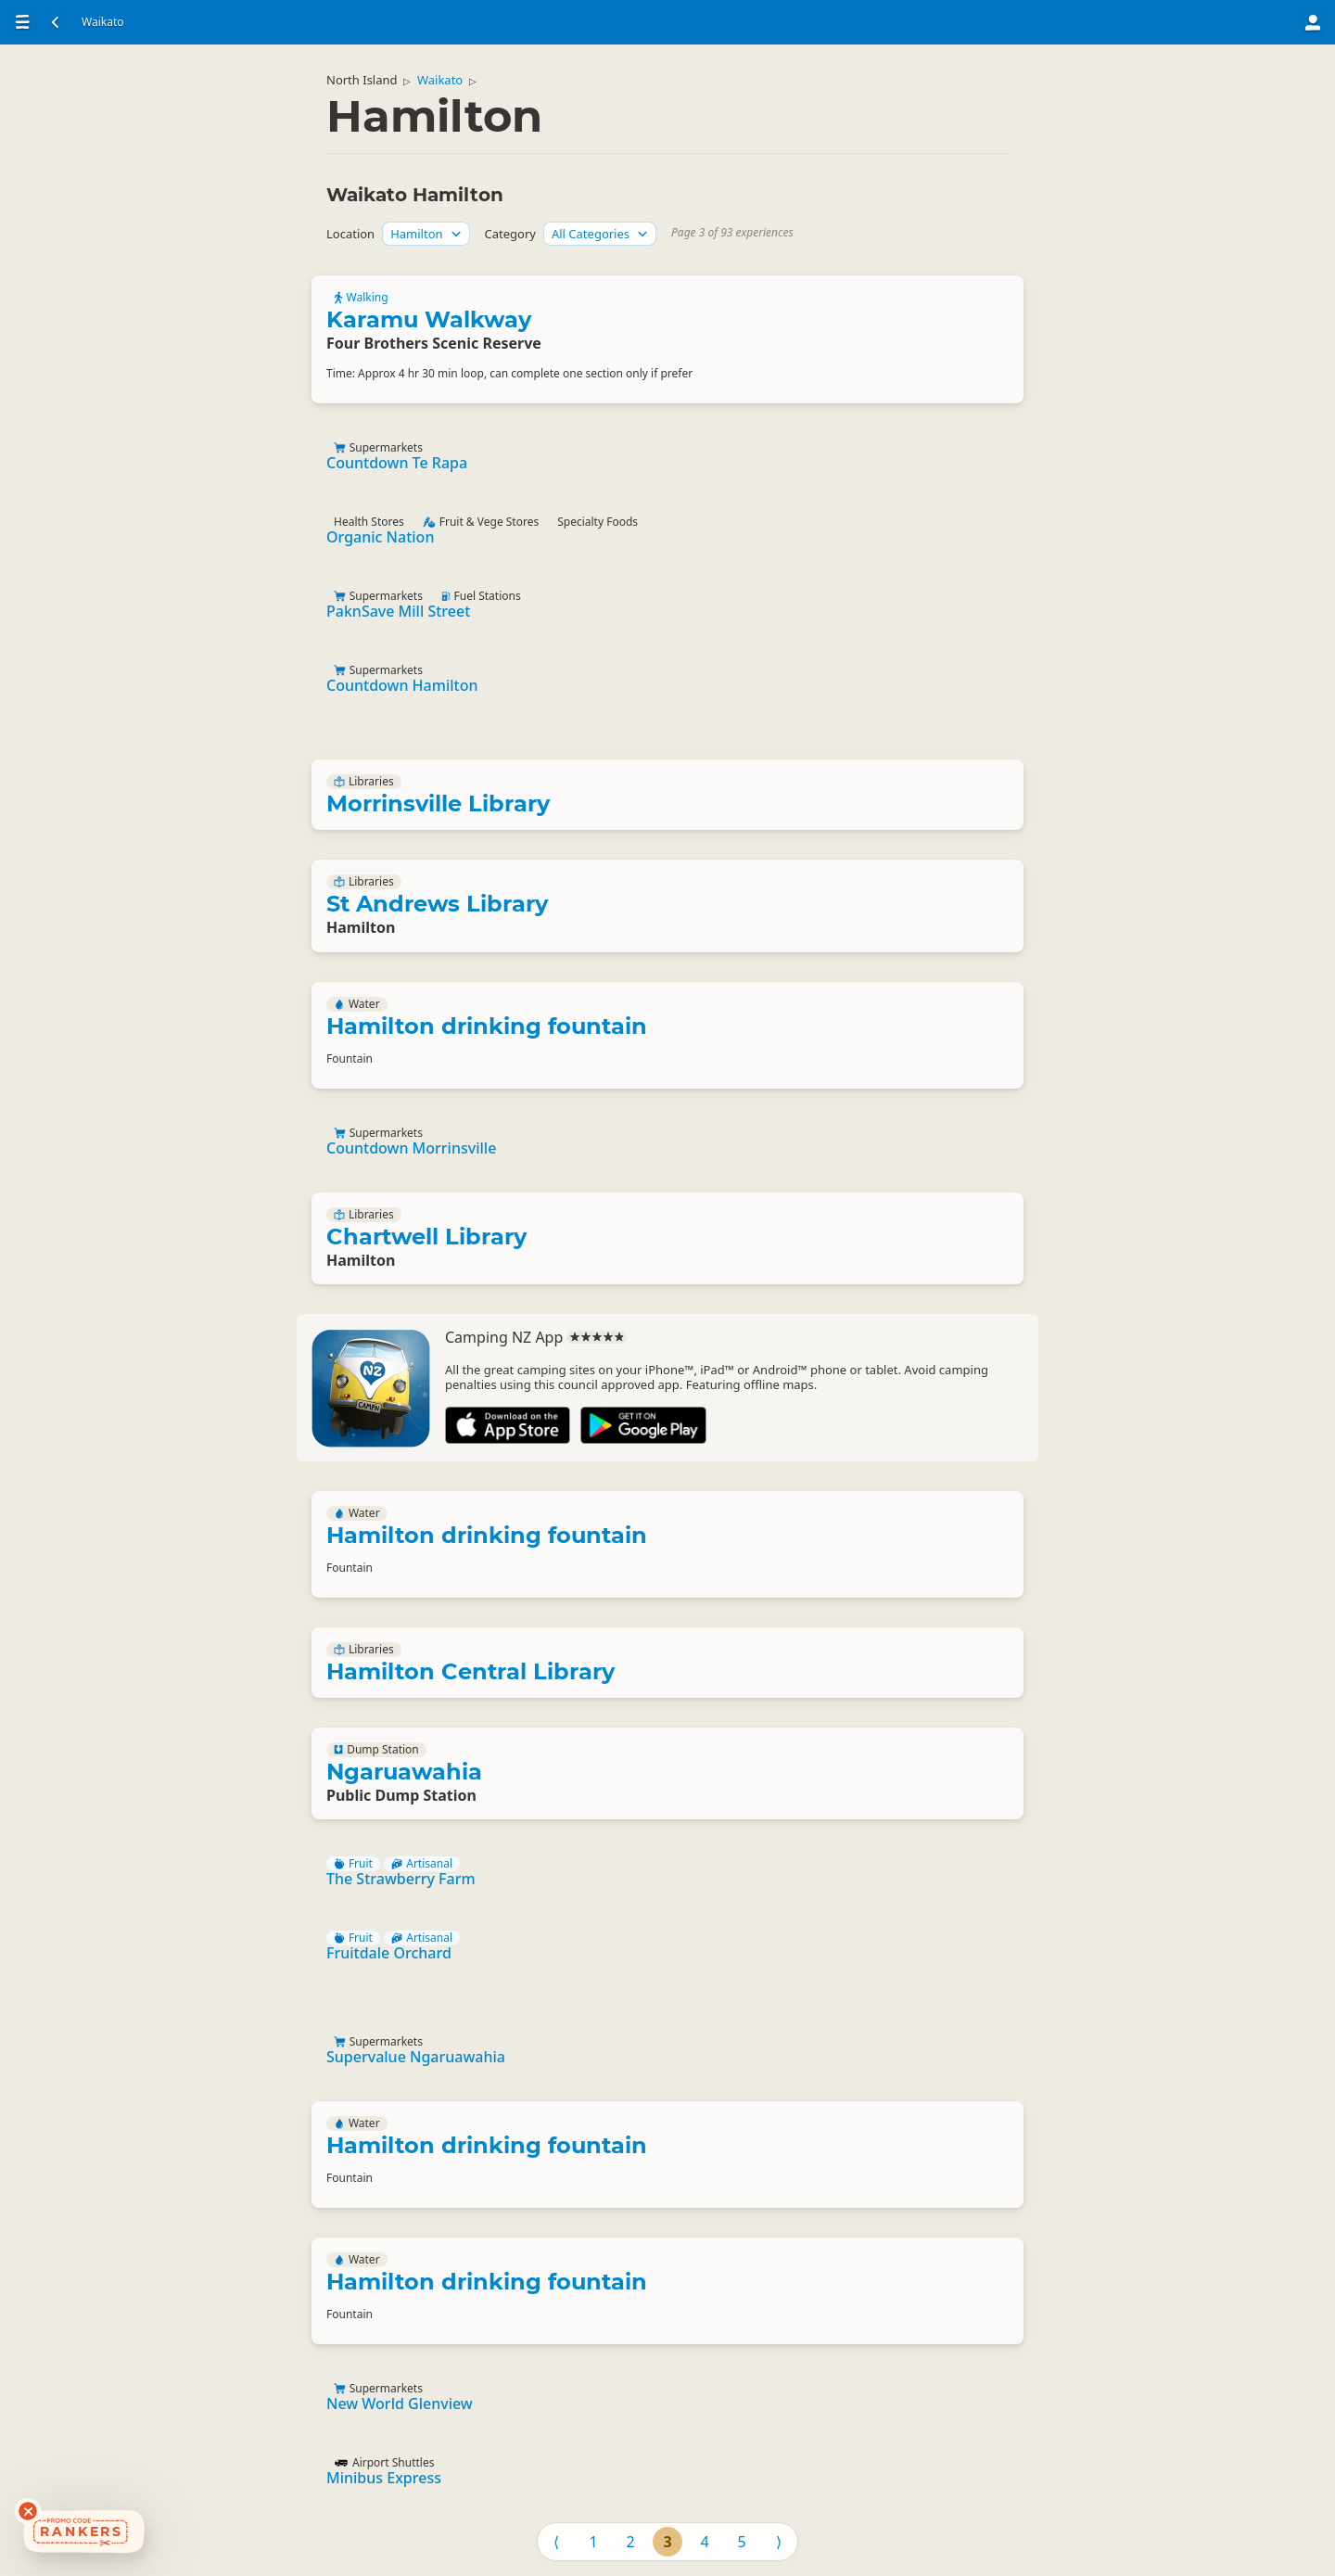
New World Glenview (399, 2403)
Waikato (440, 79)
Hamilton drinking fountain (486, 1026)
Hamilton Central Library (470, 1671)
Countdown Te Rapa (396, 463)
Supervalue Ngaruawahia (415, 2057)
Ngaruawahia (404, 1771)
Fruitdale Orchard (388, 1953)
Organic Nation (380, 537)
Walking (361, 297)
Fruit (353, 1863)
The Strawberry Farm (401, 1878)
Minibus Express (383, 2478)
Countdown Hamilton (401, 685)
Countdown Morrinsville (411, 1148)
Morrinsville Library (438, 803)
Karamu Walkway (428, 319)
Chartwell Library (426, 1236)
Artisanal (421, 1863)
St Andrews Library (437, 903)
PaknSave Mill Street (398, 611)
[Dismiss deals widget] (28, 2511)
